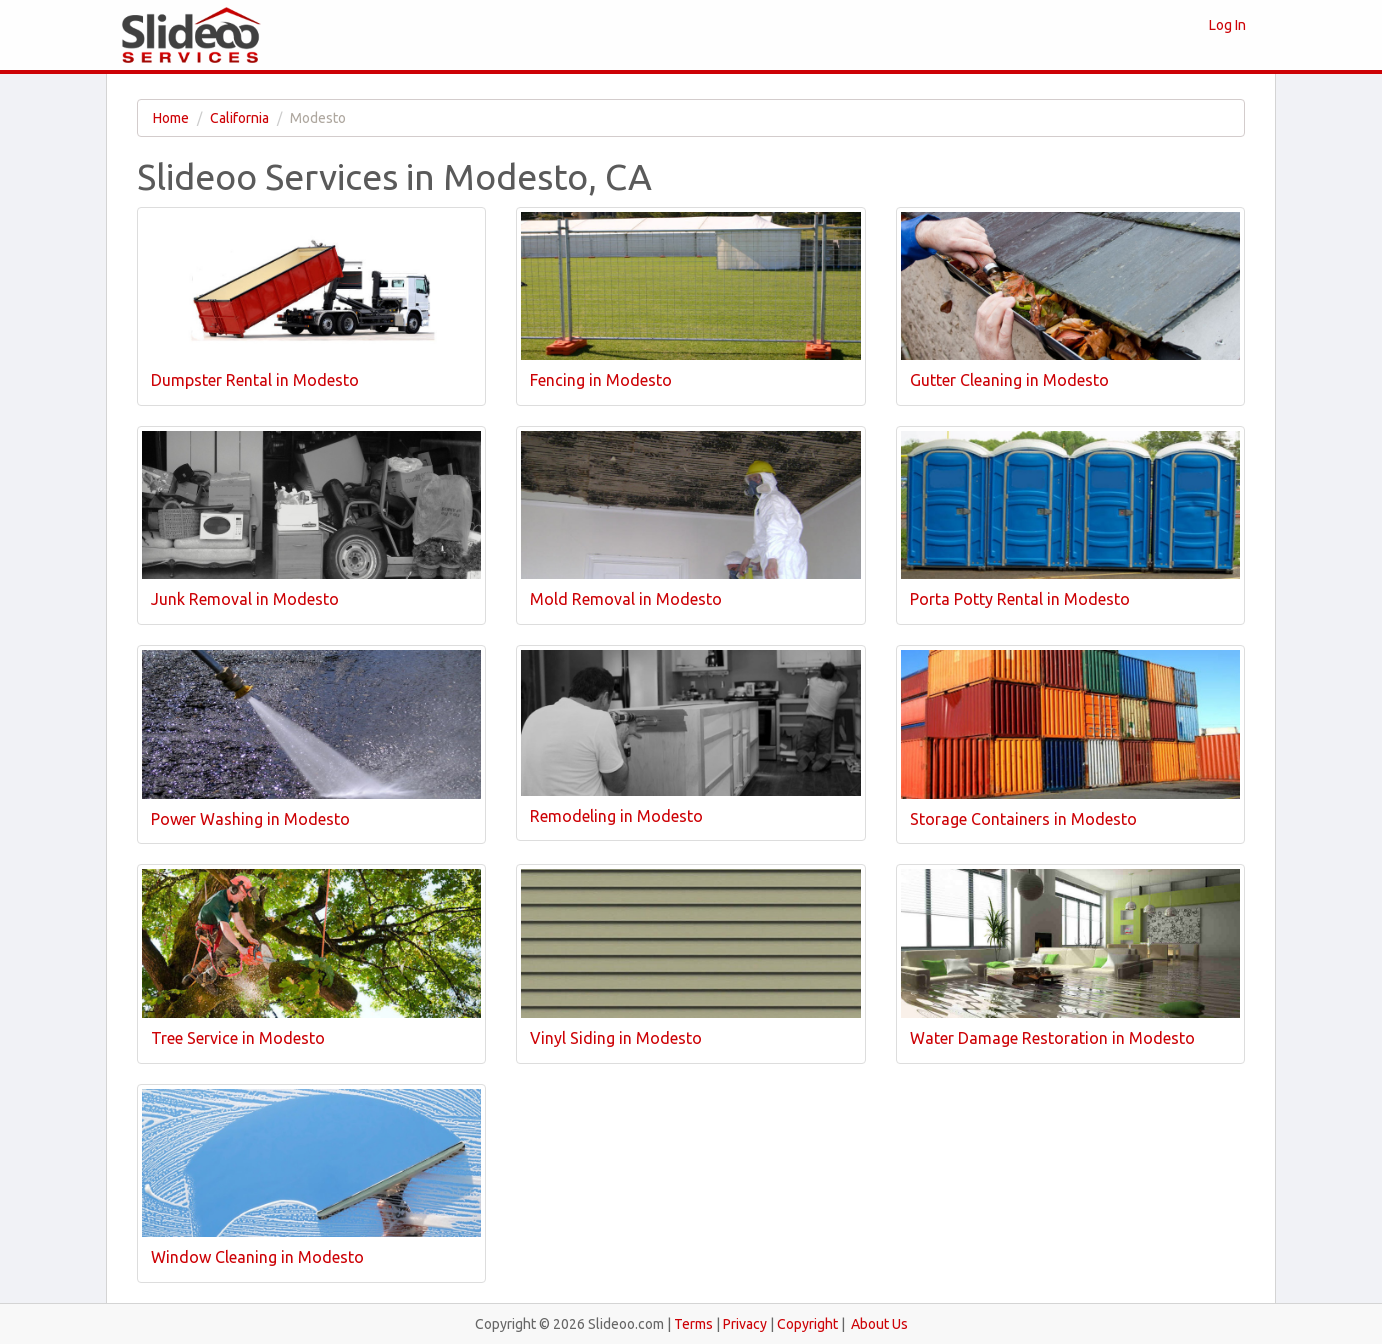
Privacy (745, 1324)
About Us (879, 1324)
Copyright (807, 1324)
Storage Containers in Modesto (1023, 819)
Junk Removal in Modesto (245, 599)
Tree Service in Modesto (238, 1038)
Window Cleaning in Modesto (257, 1257)
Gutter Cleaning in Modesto (1009, 380)
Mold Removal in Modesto (626, 599)
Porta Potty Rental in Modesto (1020, 599)
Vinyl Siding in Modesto (616, 1038)
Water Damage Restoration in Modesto (1052, 1038)
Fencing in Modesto (601, 380)
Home (171, 118)
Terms (693, 1324)
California (239, 118)
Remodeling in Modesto (616, 816)
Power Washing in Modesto (250, 819)
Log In (1227, 25)
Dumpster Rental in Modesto (255, 380)
